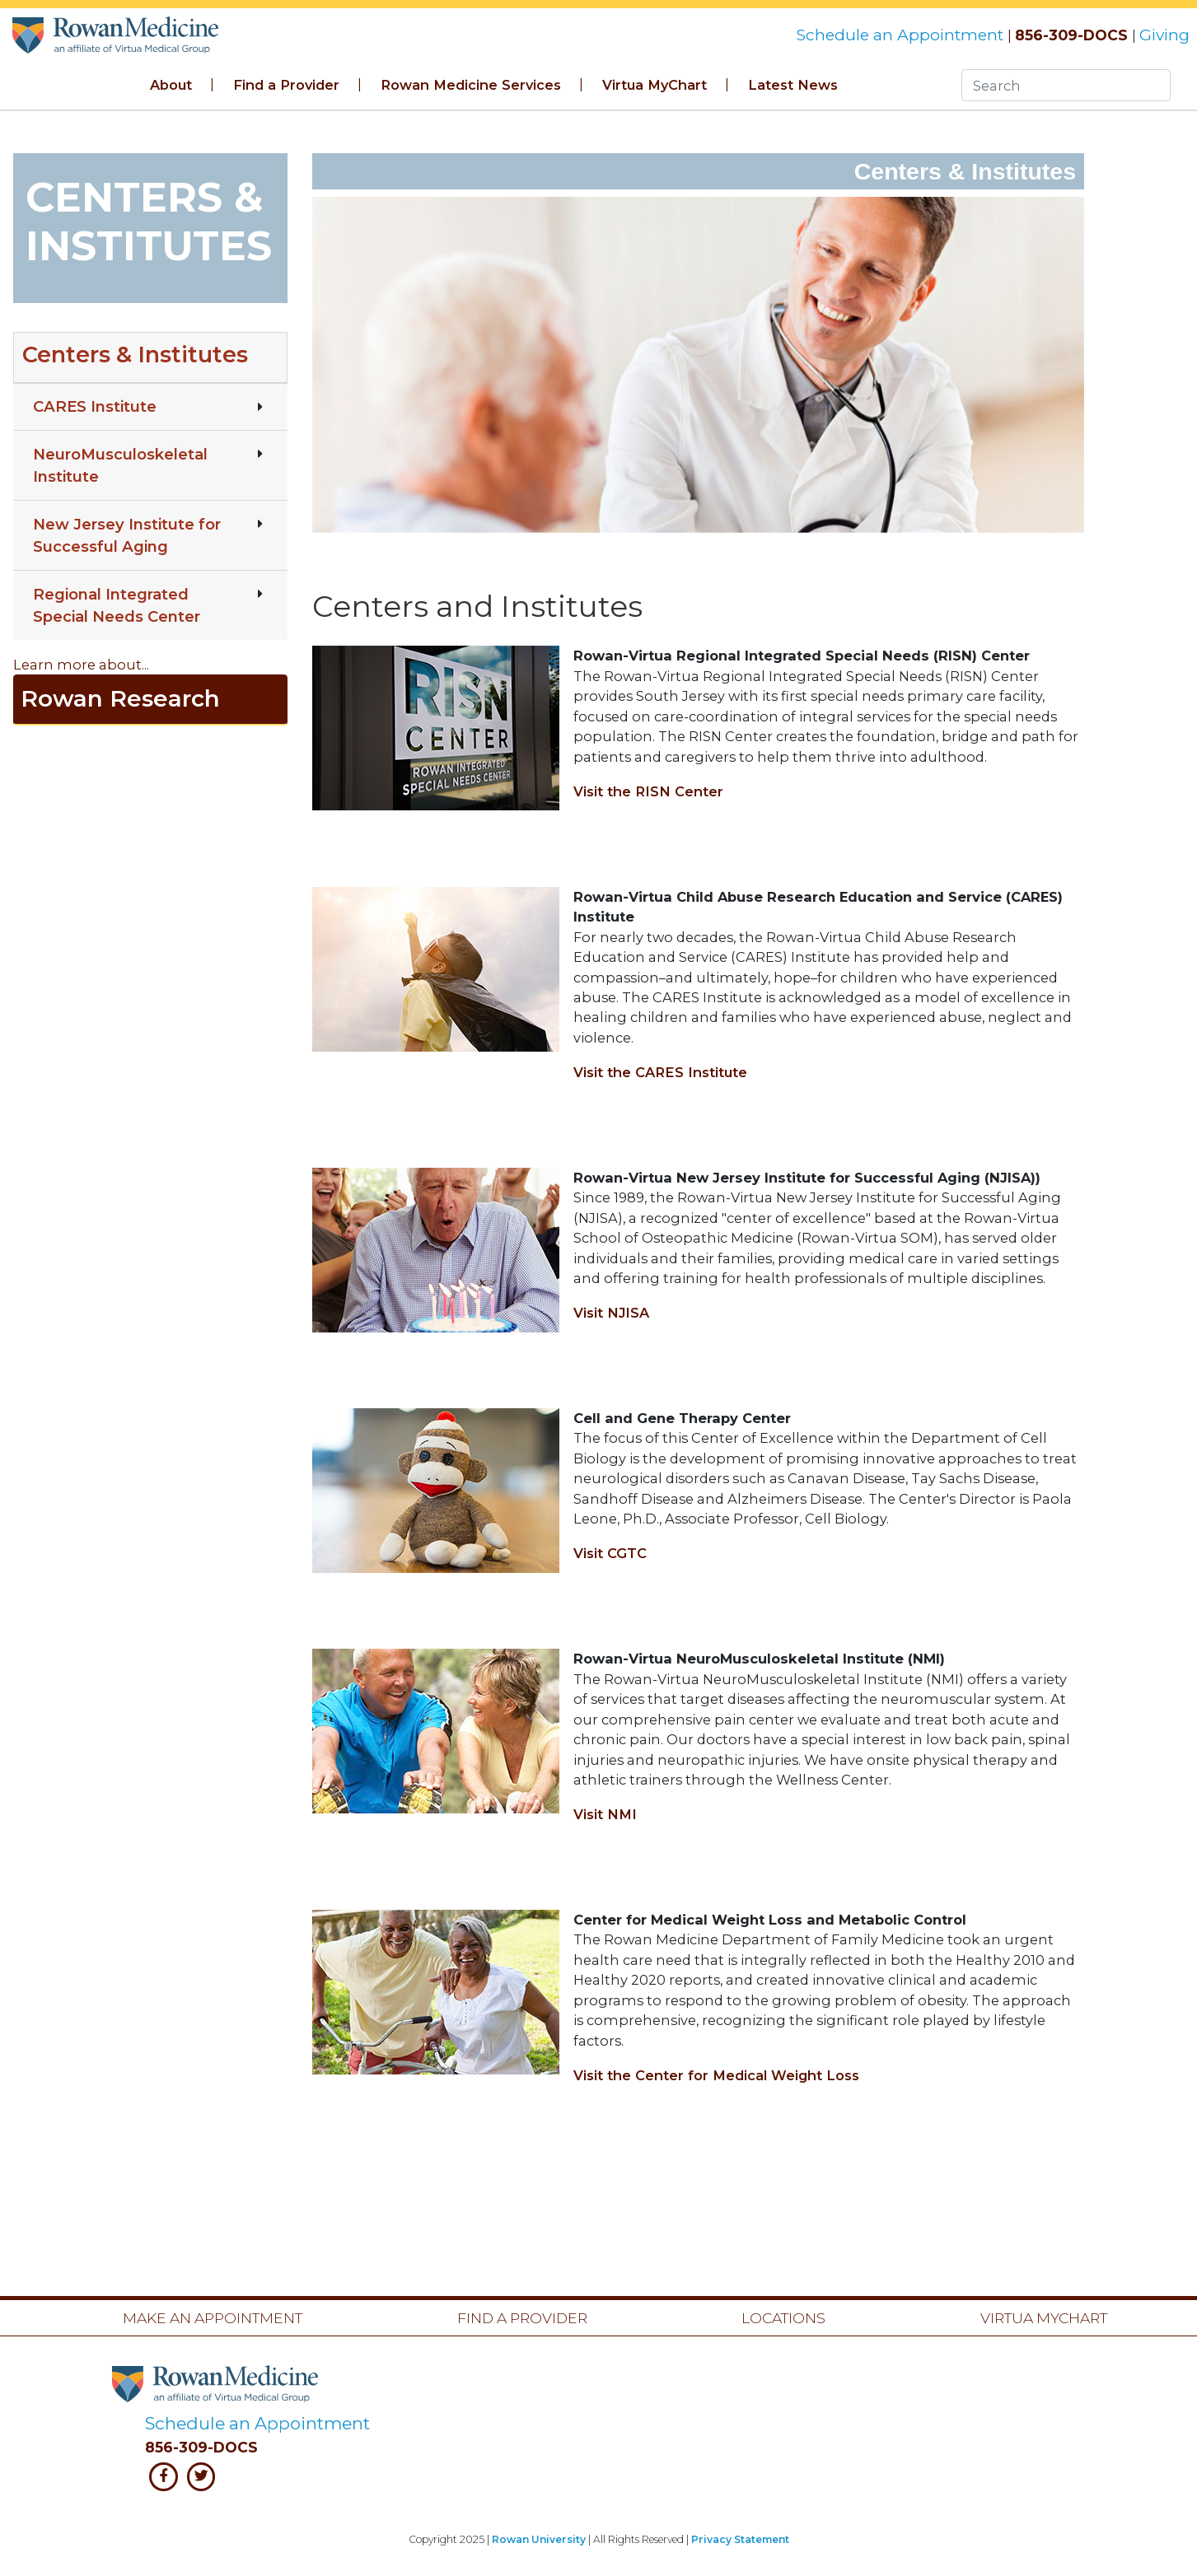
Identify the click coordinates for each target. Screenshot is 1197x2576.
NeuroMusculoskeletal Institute (120, 465)
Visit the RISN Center (648, 791)
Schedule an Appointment (902, 34)
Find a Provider (286, 85)
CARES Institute (95, 406)
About (171, 85)
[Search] (1065, 85)
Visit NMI (605, 1814)
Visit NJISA (611, 1312)
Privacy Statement (740, 2539)
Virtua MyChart (654, 85)
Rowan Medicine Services (471, 85)
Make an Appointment (212, 2317)
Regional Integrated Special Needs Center (116, 605)
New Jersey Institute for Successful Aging (127, 535)
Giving (1164, 34)
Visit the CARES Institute (660, 1072)
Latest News (793, 85)
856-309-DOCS (1071, 35)
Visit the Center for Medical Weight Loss (716, 2075)
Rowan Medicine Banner (115, 35)
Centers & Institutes (135, 354)
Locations (783, 2317)
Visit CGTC (610, 1553)
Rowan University (539, 2539)
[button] (150, 357)
